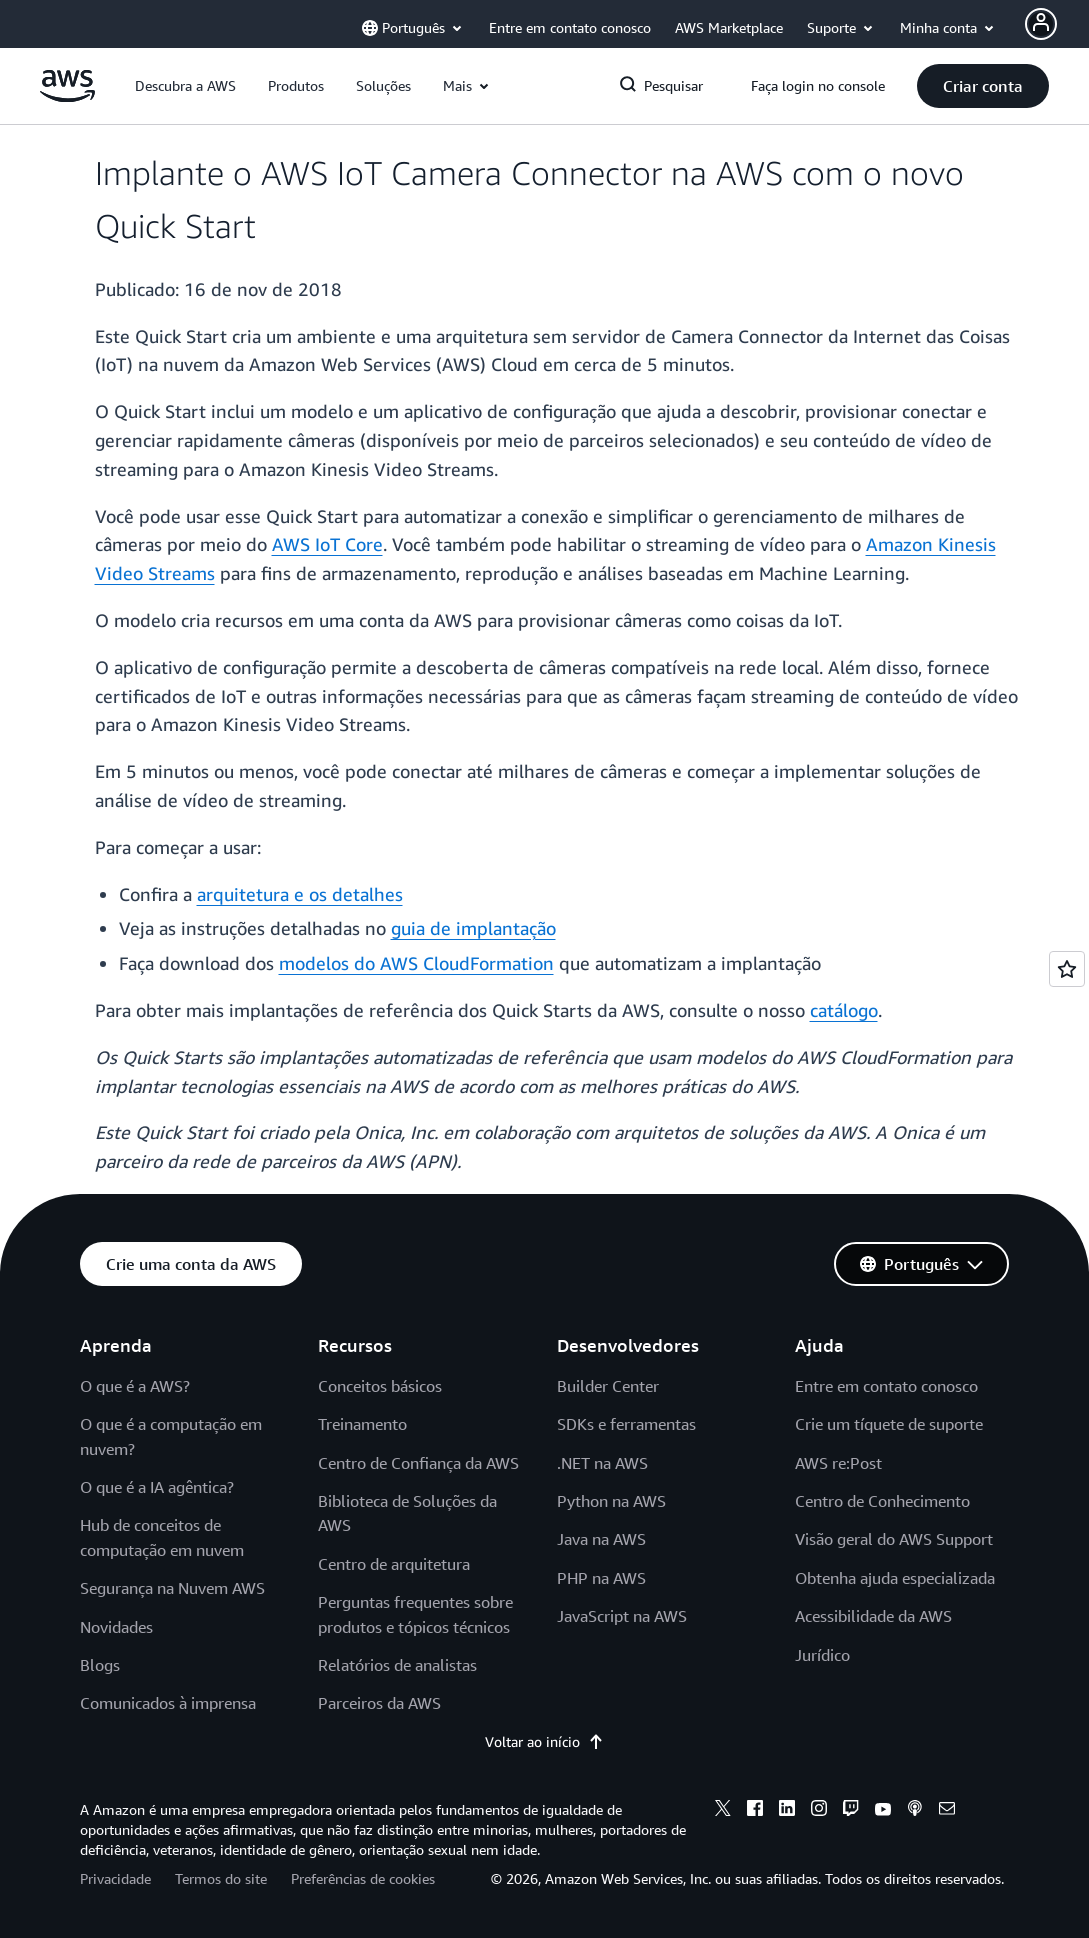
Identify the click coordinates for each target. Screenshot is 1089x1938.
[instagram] (819, 1811)
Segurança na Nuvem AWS (172, 1588)
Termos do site (221, 1878)
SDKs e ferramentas (626, 1424)
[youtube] (883, 1811)
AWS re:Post (838, 1463)
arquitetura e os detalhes (300, 894)
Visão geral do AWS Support (894, 1539)
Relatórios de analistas (397, 1665)
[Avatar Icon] (1041, 24)
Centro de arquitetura (394, 1564)
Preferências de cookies (363, 1878)
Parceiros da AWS (379, 1703)
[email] (947, 1811)
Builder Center (608, 1386)
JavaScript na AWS (622, 1616)
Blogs (100, 1665)
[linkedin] (787, 1811)
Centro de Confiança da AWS (418, 1463)
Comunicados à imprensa (168, 1703)
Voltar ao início (544, 1741)
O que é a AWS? (135, 1386)
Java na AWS (601, 1539)
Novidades (116, 1627)
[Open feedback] (1067, 969)
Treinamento (362, 1424)
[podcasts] (915, 1811)
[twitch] (851, 1811)
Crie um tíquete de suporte (889, 1424)
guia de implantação (473, 928)
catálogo (844, 1010)
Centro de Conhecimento (882, 1501)
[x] (723, 1811)
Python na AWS (611, 1501)
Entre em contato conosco (886, 1386)
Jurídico (822, 1655)
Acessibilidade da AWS (873, 1616)
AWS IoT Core (327, 544)
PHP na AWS (601, 1578)
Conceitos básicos (380, 1386)
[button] (185, 86)
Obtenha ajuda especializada (895, 1578)
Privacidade (115, 1878)
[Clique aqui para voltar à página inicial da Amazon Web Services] (67, 96)
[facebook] (755, 1811)
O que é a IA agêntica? (157, 1487)
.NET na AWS (602, 1463)
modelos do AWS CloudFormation (416, 963)
